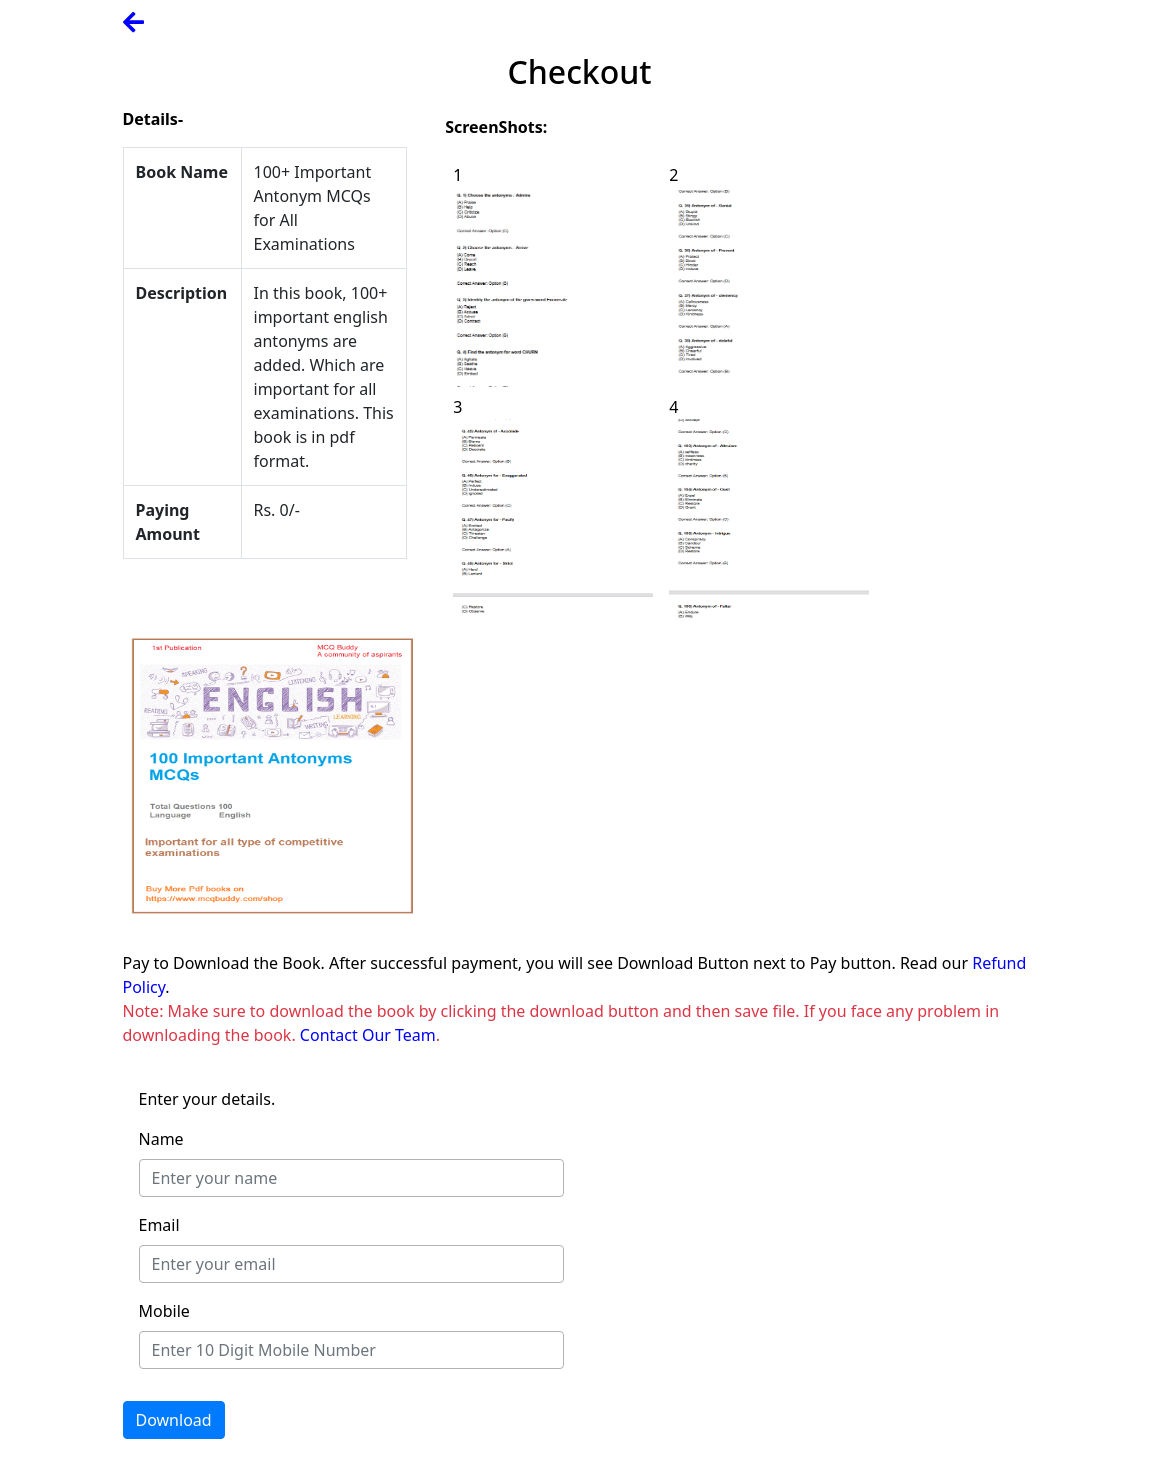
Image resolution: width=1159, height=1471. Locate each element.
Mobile (164, 1311)
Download (174, 1420)
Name (161, 1139)
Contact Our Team (368, 1035)
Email (159, 1225)
